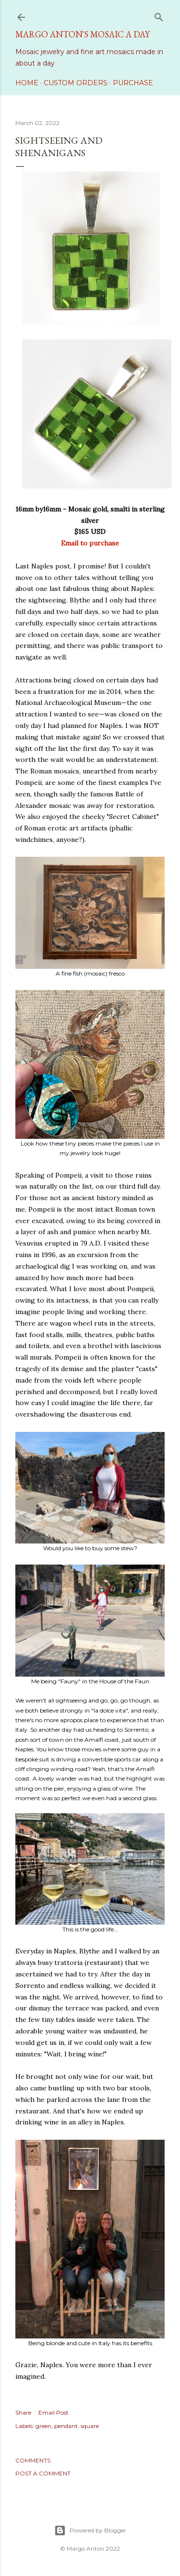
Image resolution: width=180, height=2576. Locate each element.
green (43, 2425)
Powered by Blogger (90, 2530)
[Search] (159, 15)
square (90, 2425)
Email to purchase (90, 543)
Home (26, 83)
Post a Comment (43, 2473)
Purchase (133, 83)
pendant (66, 2425)
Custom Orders (76, 83)
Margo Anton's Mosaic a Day (82, 34)
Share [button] (23, 2412)
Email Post (53, 2412)
